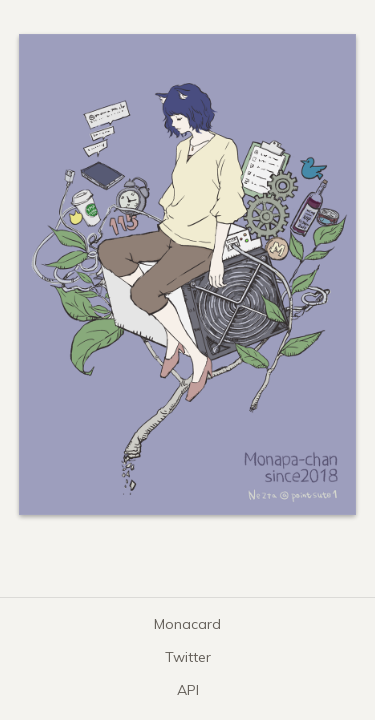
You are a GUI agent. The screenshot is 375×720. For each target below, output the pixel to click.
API (188, 690)
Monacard (187, 624)
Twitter (188, 657)
